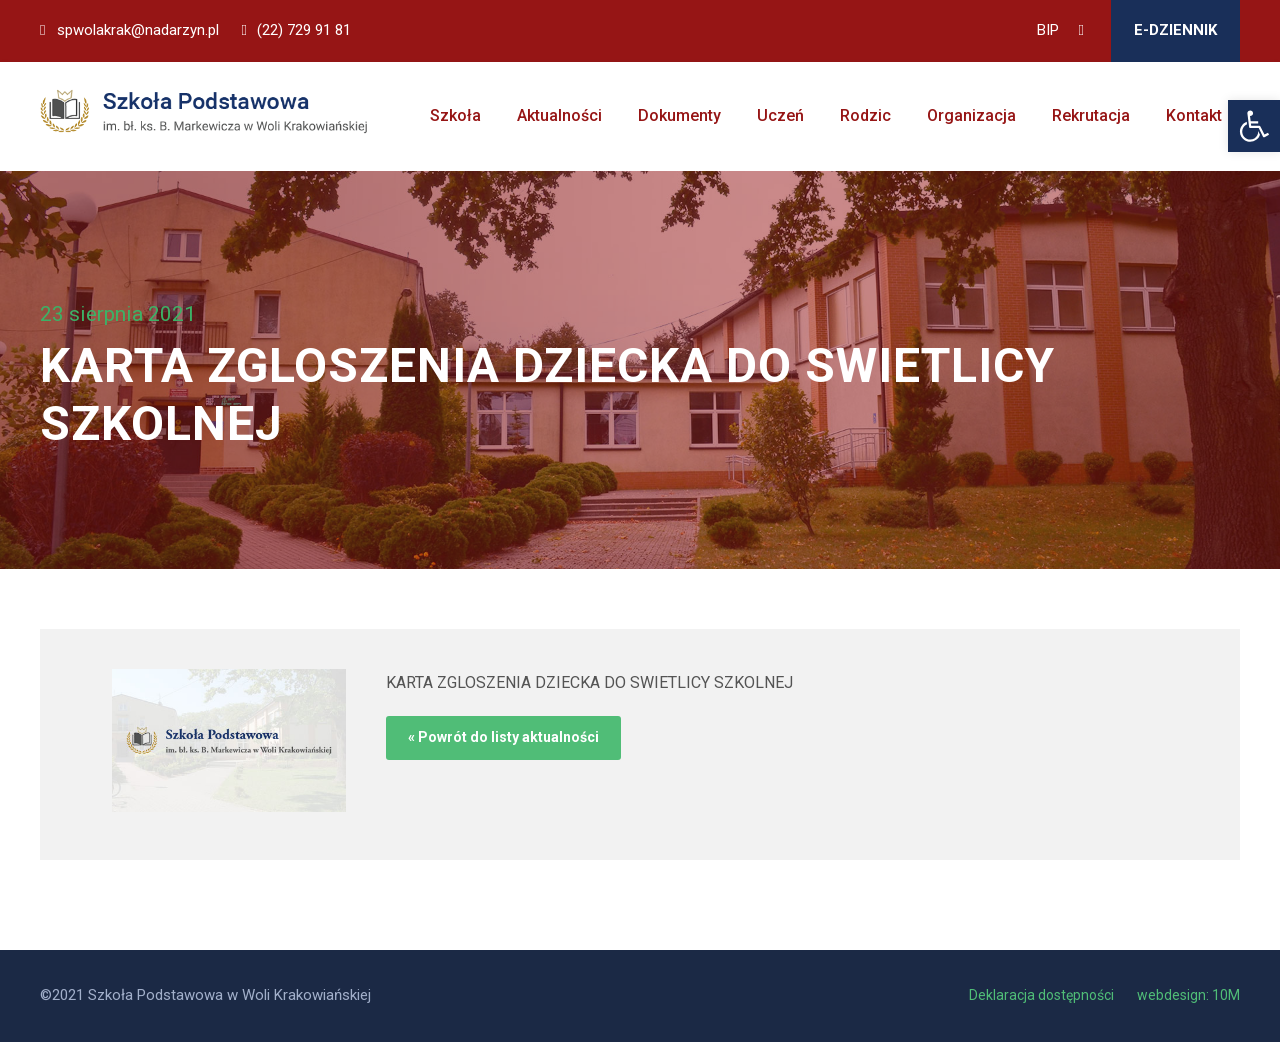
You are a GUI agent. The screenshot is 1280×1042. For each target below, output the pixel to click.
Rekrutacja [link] (1091, 115)
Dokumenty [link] (679, 115)
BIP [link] (1048, 30)
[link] (1254, 126)
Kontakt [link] (1194, 115)
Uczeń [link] (780, 115)
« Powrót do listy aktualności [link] (503, 737)
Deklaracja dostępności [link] (1043, 995)
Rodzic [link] (865, 115)
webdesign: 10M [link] (1188, 995)
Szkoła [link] (455, 115)
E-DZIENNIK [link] (1175, 30)
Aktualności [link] (559, 115)
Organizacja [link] (971, 115)
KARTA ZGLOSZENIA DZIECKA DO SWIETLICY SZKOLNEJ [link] (589, 682)
